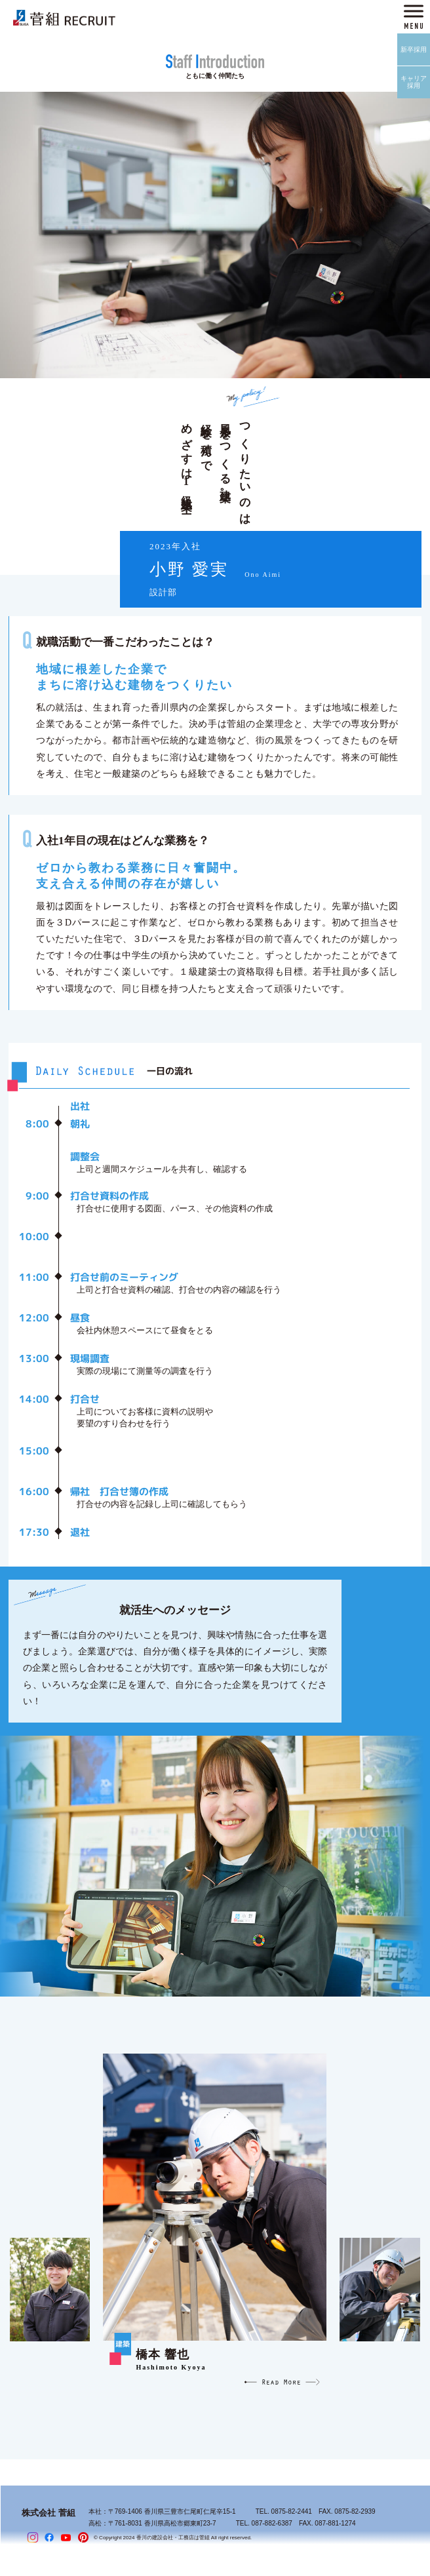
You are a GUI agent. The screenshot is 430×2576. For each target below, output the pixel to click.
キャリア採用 (414, 82)
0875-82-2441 (291, 2511)
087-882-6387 (272, 2523)
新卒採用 (414, 49)
